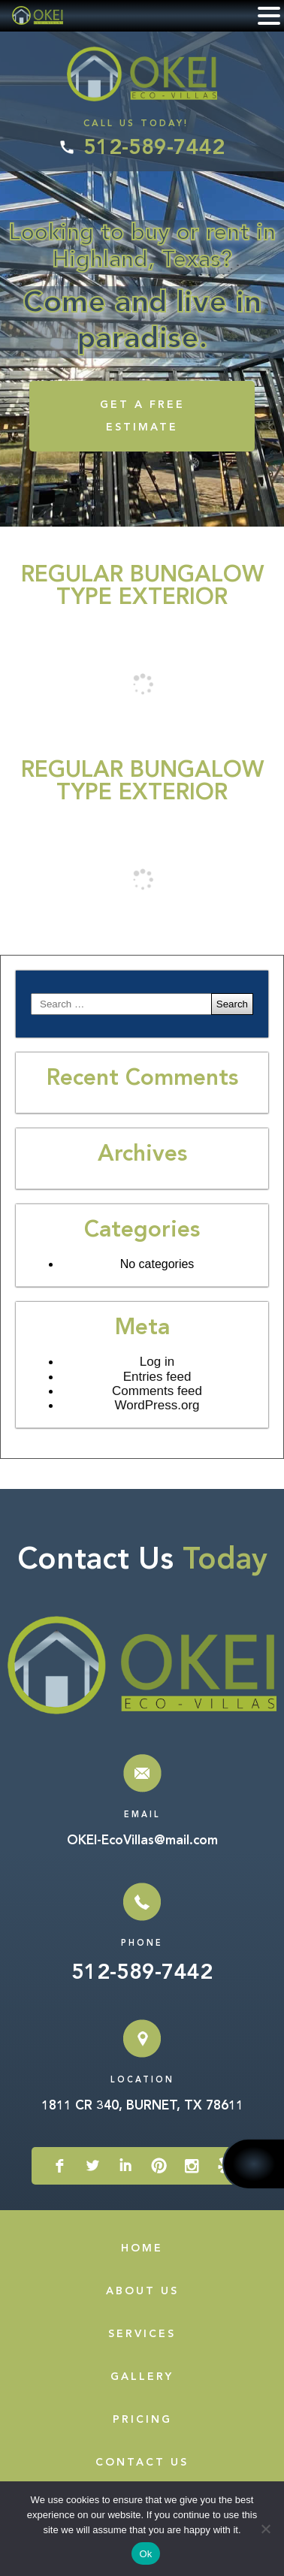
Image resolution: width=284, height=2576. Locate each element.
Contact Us (142, 2462)
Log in (157, 1361)
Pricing (142, 2419)
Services (142, 2334)
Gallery (142, 2377)
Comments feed (157, 1391)
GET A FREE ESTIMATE (142, 416)
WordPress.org (156, 1405)
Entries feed (157, 1377)
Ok (145, 2553)
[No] (265, 2528)
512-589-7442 (154, 148)
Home (142, 2248)
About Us (142, 2291)
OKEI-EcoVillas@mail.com (142, 1841)
